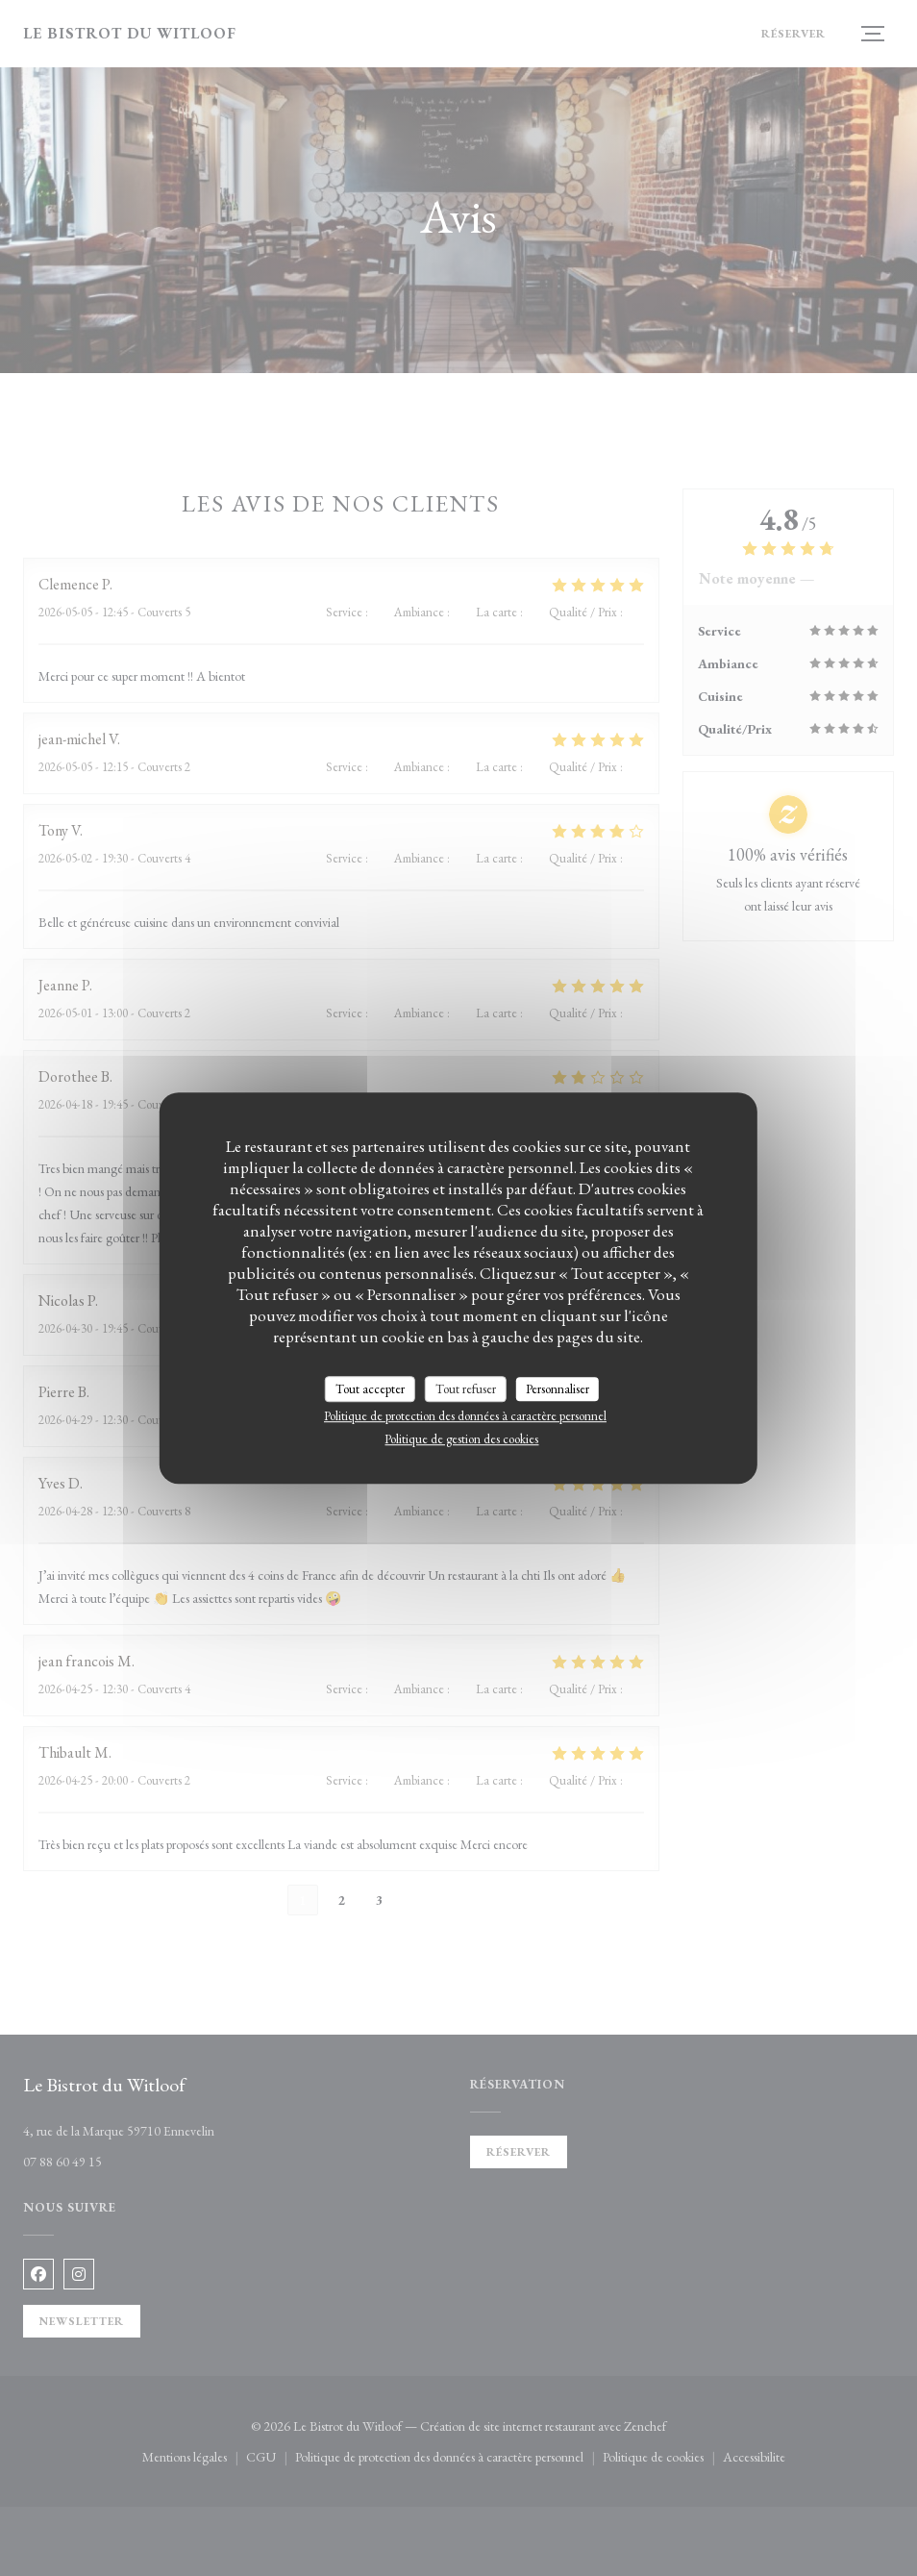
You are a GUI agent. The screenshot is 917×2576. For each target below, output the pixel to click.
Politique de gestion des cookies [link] (461, 1439)
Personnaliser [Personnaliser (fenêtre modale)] (557, 1389)
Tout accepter (370, 1389)
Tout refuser (465, 1389)
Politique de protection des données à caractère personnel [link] (465, 1416)
